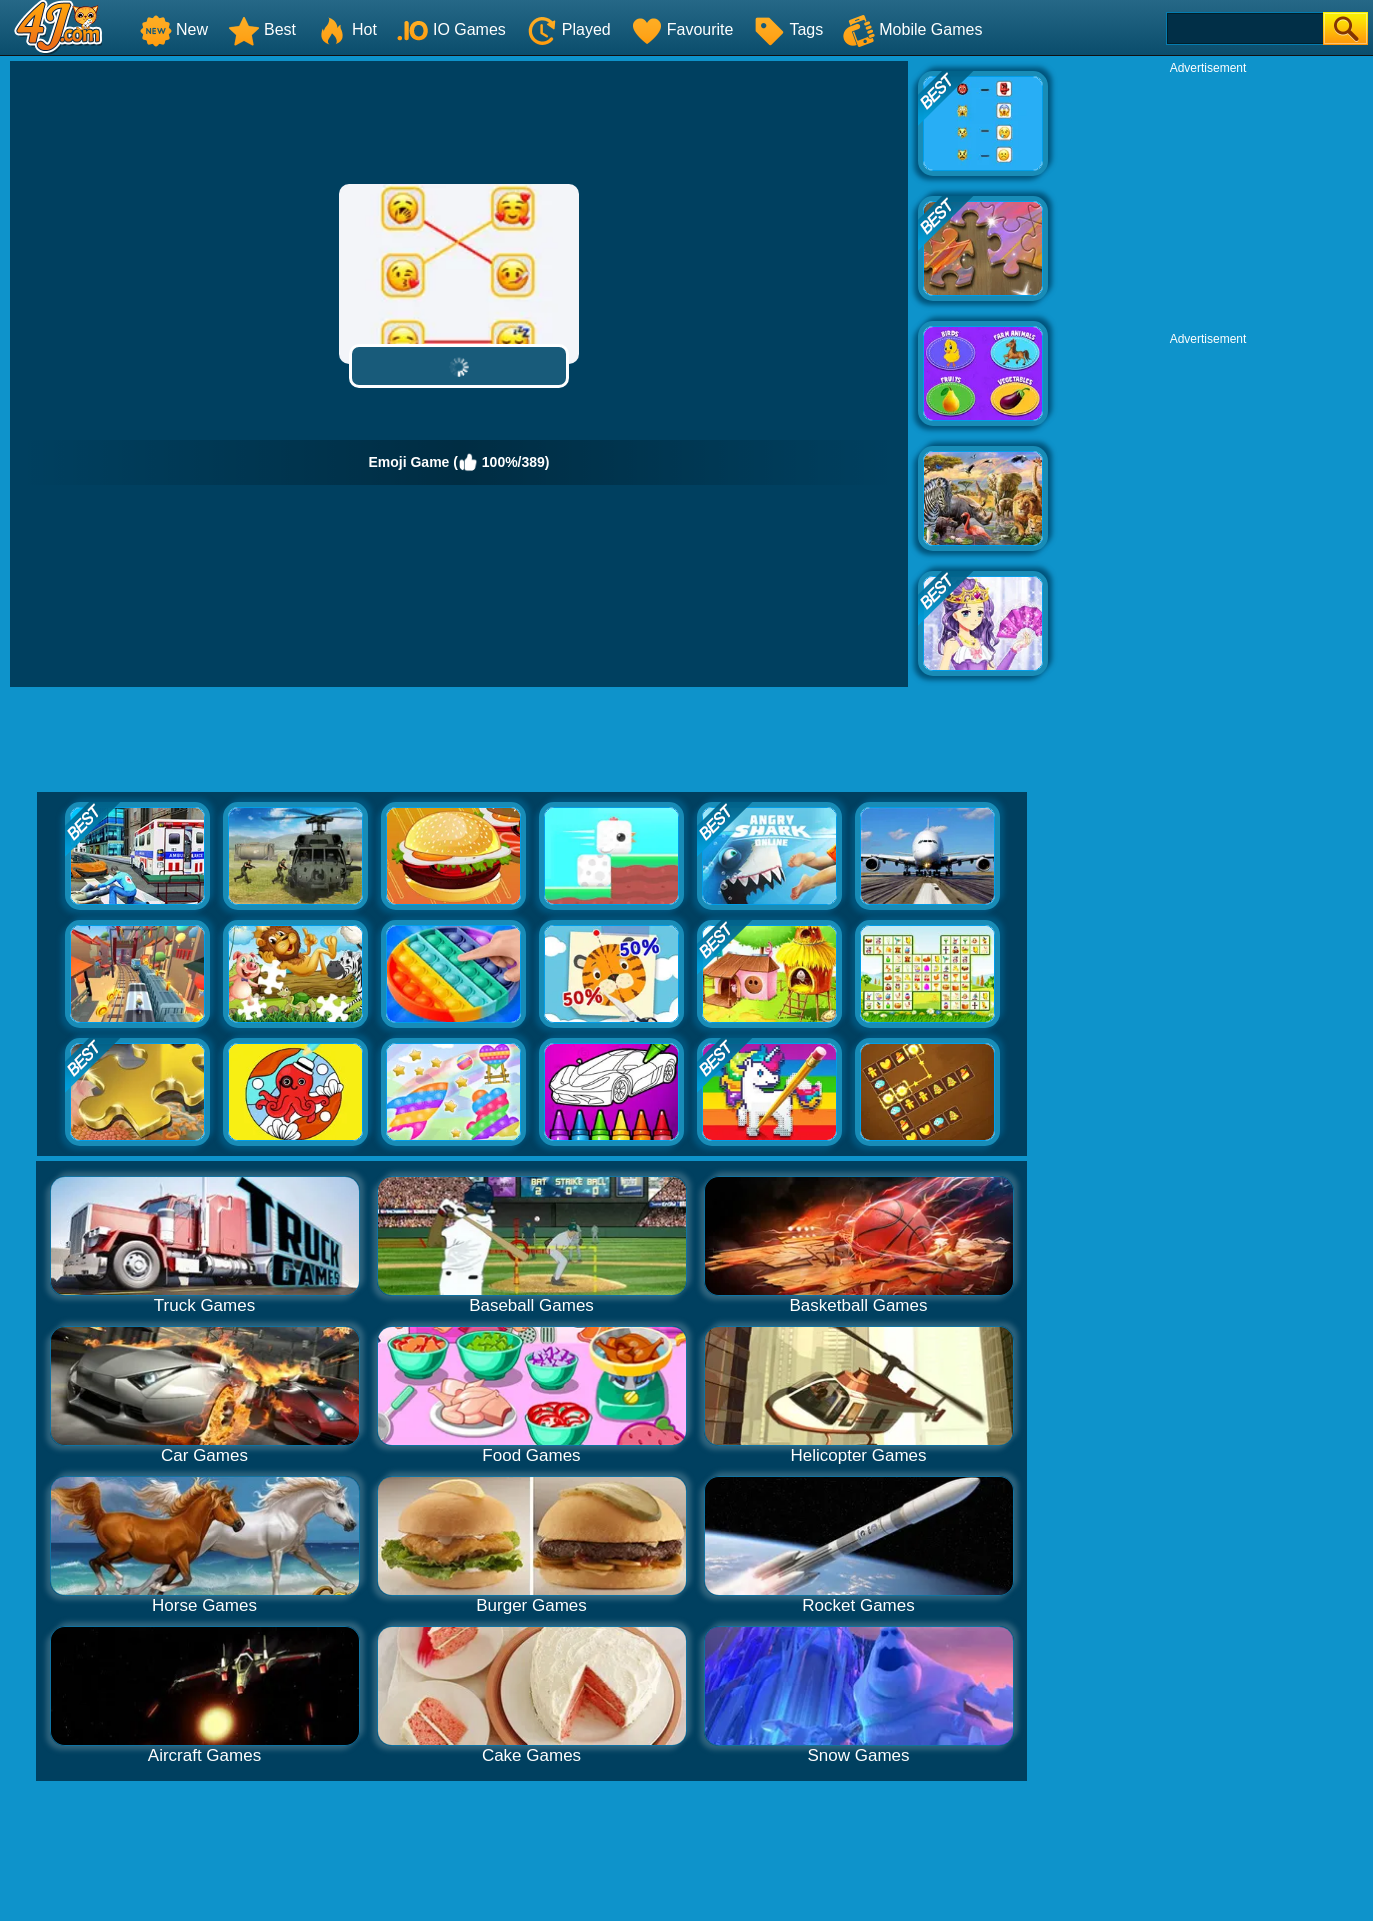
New (174, 29)
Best (262, 29)
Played (568, 29)
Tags (788, 29)
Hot (346, 29)
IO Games (451, 29)
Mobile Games (912, 29)
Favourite (682, 29)
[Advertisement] (1208, 201)
